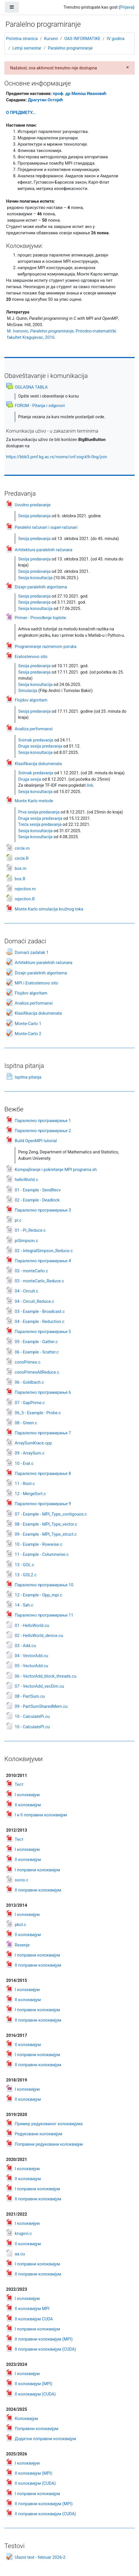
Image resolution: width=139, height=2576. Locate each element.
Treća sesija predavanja (39, 824)
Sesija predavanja (34, 516)
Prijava (126, 7)
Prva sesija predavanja (38, 812)
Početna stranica (22, 38)
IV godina (115, 38)
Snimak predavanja (35, 740)
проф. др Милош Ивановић (79, 93)
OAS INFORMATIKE (82, 38)
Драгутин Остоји (45, 99)
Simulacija (27, 690)
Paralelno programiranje (70, 48)
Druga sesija (29, 779)
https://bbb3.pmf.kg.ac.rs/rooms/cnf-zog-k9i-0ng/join (56, 456)
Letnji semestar (27, 48)
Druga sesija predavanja (40, 746)
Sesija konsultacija (35, 577)
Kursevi (51, 38)
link (90, 785)
